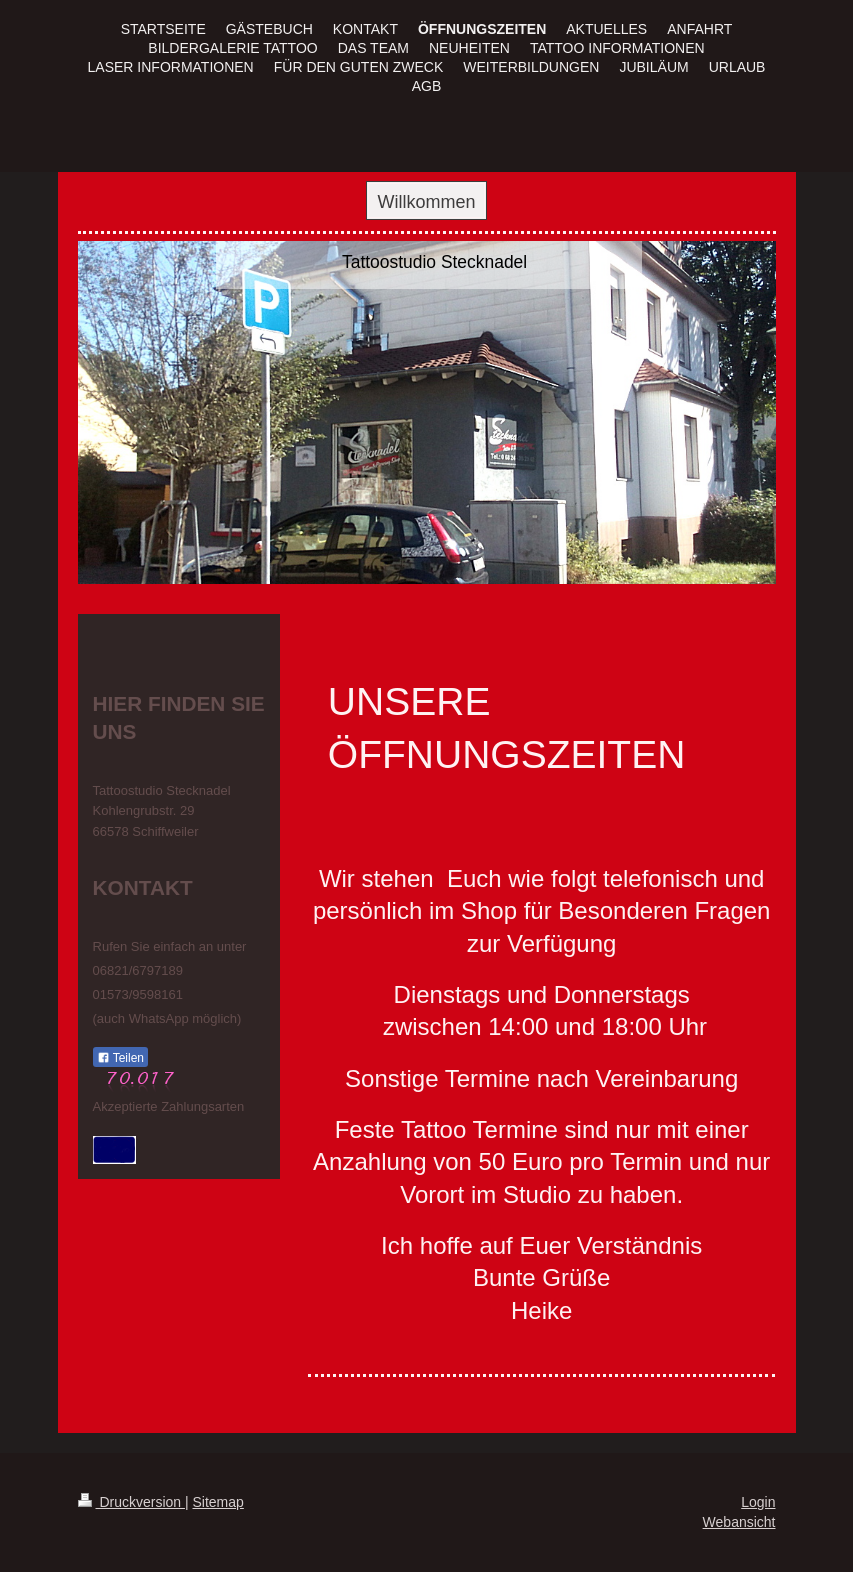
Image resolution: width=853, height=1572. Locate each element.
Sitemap (218, 1502)
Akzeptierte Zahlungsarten (169, 1106)
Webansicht (739, 1522)
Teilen (120, 1058)
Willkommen (426, 202)
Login (758, 1502)
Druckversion (131, 1502)
